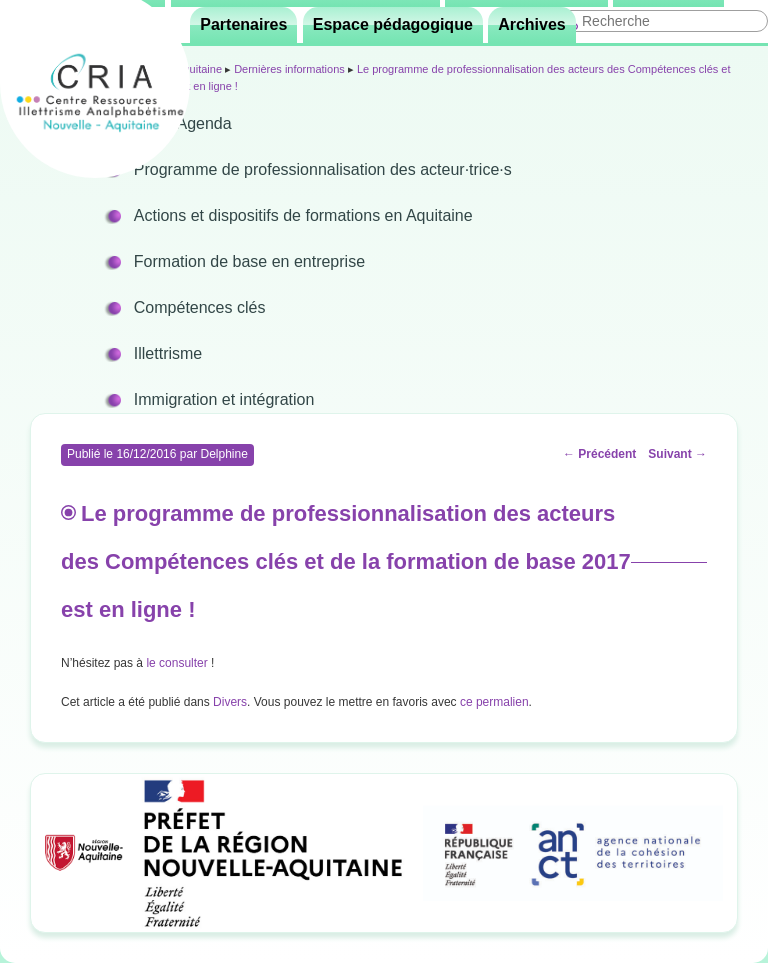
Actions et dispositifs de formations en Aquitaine (303, 215)
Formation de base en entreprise (249, 261)
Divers (230, 702)
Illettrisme (168, 353)
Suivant (677, 454)
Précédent (599, 454)
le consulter (178, 663)
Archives (532, 24)
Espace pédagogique (393, 24)
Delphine (223, 454)
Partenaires (243, 24)
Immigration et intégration (224, 399)
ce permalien (494, 702)
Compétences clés (200, 307)
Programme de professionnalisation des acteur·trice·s (323, 169)
